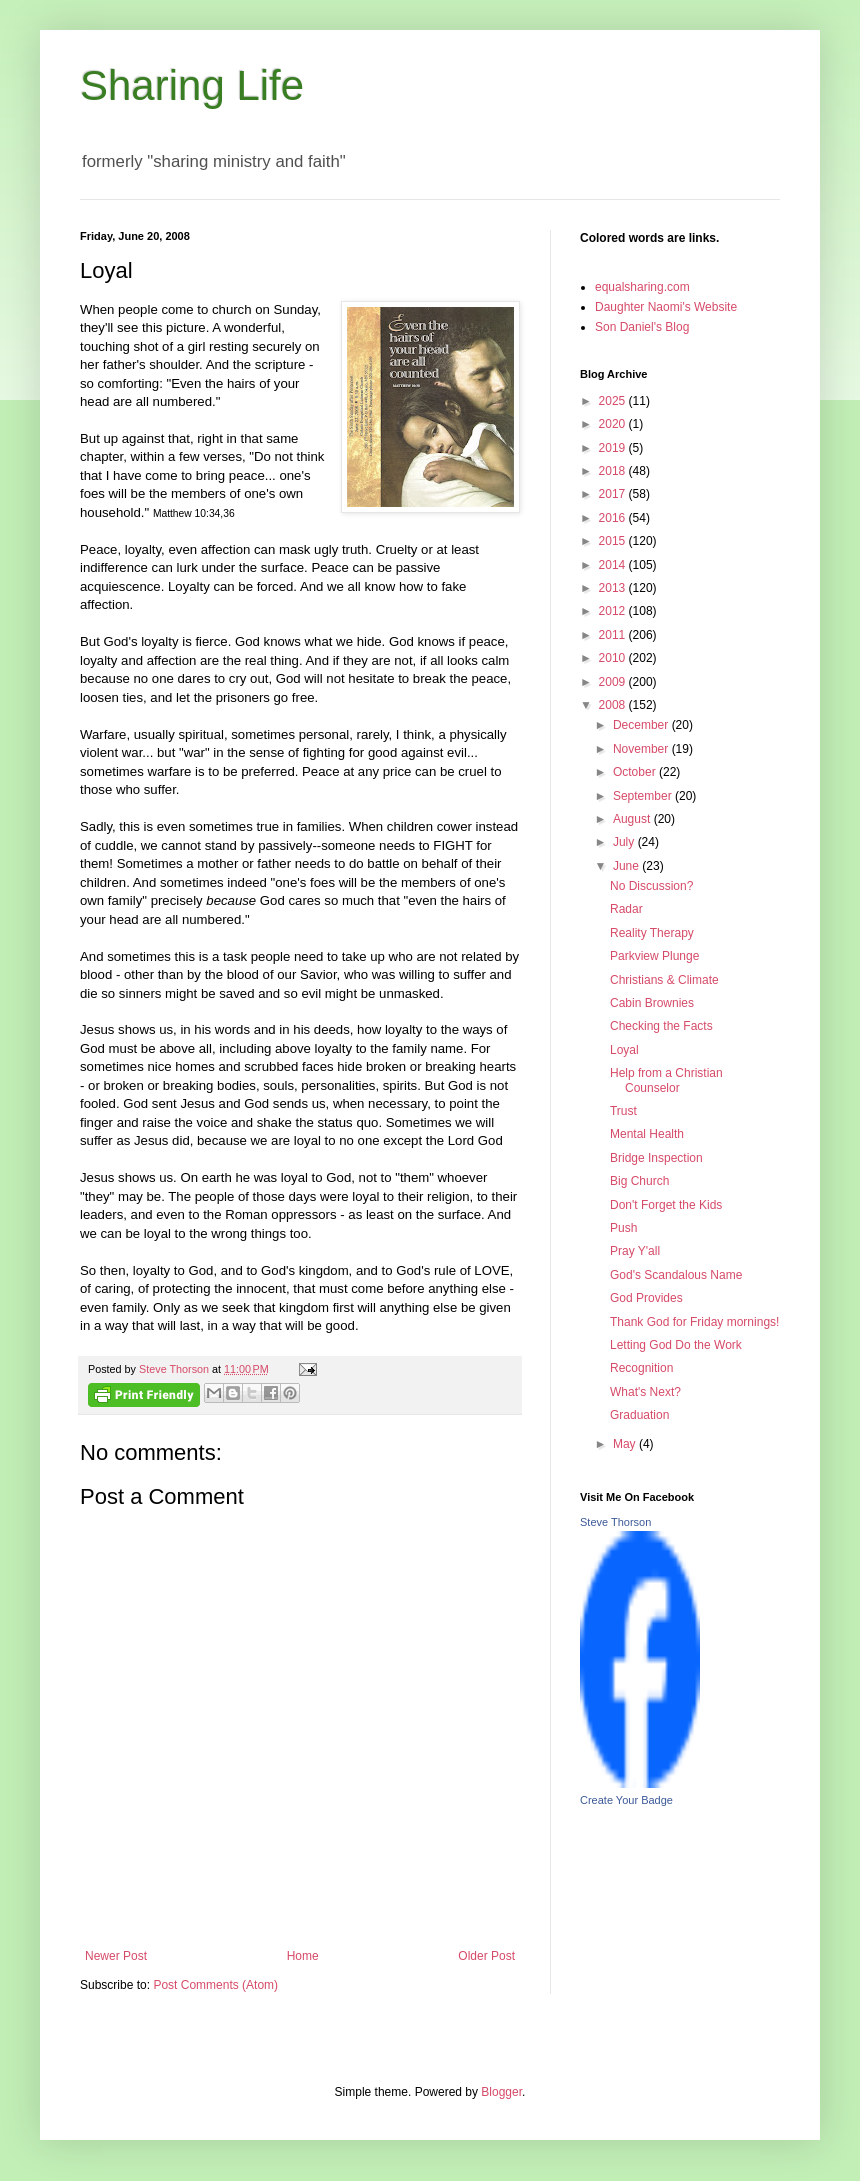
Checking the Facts (661, 1026)
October (636, 772)
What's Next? (645, 1392)
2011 (614, 635)
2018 (614, 471)
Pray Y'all (635, 1251)
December (642, 725)
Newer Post (116, 1956)
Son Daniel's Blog (642, 327)
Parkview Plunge (654, 956)
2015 (614, 541)
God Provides (646, 1298)
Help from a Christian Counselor (666, 1080)
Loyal (624, 1050)
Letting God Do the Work (676, 1345)
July (625, 842)
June (627, 866)
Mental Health (647, 1134)
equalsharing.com (642, 287)
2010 (614, 658)
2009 (614, 682)
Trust (623, 1111)
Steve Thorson (615, 1522)
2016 (614, 518)
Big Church (639, 1181)
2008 (614, 705)
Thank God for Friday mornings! (694, 1322)
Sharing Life (192, 85)
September (644, 796)
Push (623, 1228)
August (633, 819)
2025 (614, 401)
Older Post (486, 1956)
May (626, 1444)
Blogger (501, 2092)
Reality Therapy (652, 933)
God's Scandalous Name (676, 1275)
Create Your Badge (626, 1800)
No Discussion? (651, 886)
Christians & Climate (664, 980)
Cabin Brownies (652, 1003)
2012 (614, 611)
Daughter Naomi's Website (666, 307)
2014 (614, 565)
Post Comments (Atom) (215, 1985)
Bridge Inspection (656, 1158)
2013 (614, 588)
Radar (626, 909)
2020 (614, 424)
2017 (614, 494)
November (642, 749)
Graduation (639, 1415)
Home (303, 1956)
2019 (614, 448)
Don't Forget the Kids (666, 1205)
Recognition (641, 1368)
